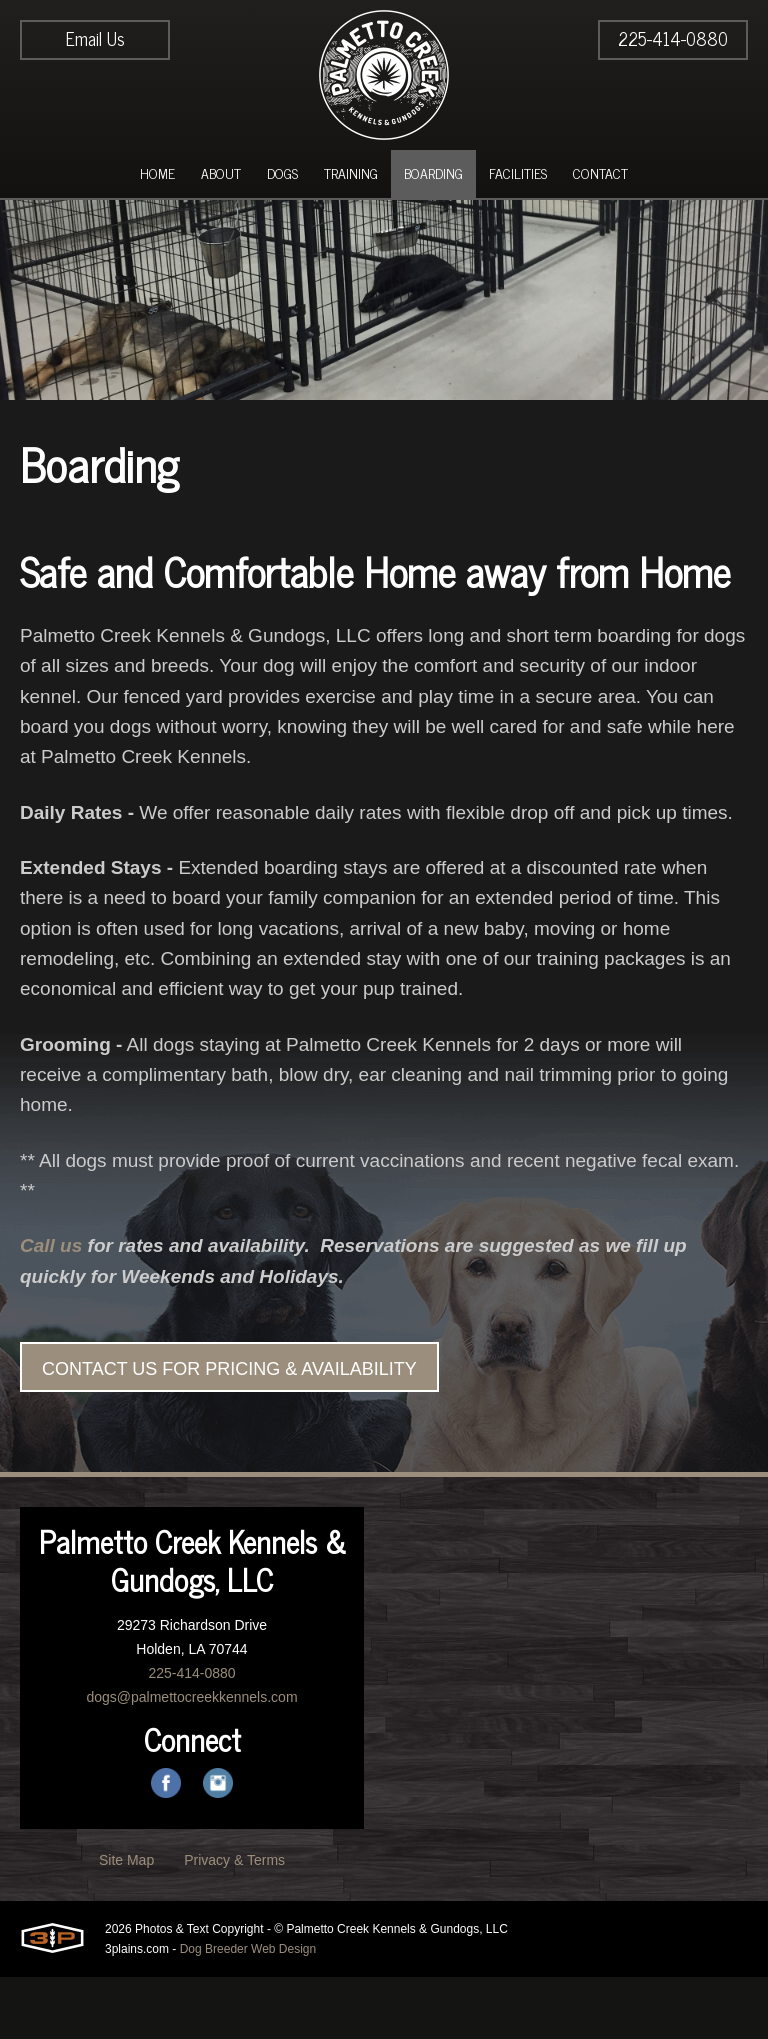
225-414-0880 (673, 38)
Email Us (95, 38)
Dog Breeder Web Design (248, 2011)
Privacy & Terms (234, 1922)
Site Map (126, 1922)
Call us (53, 1306)
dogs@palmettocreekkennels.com (191, 1759)
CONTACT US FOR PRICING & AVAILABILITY (229, 1431)
